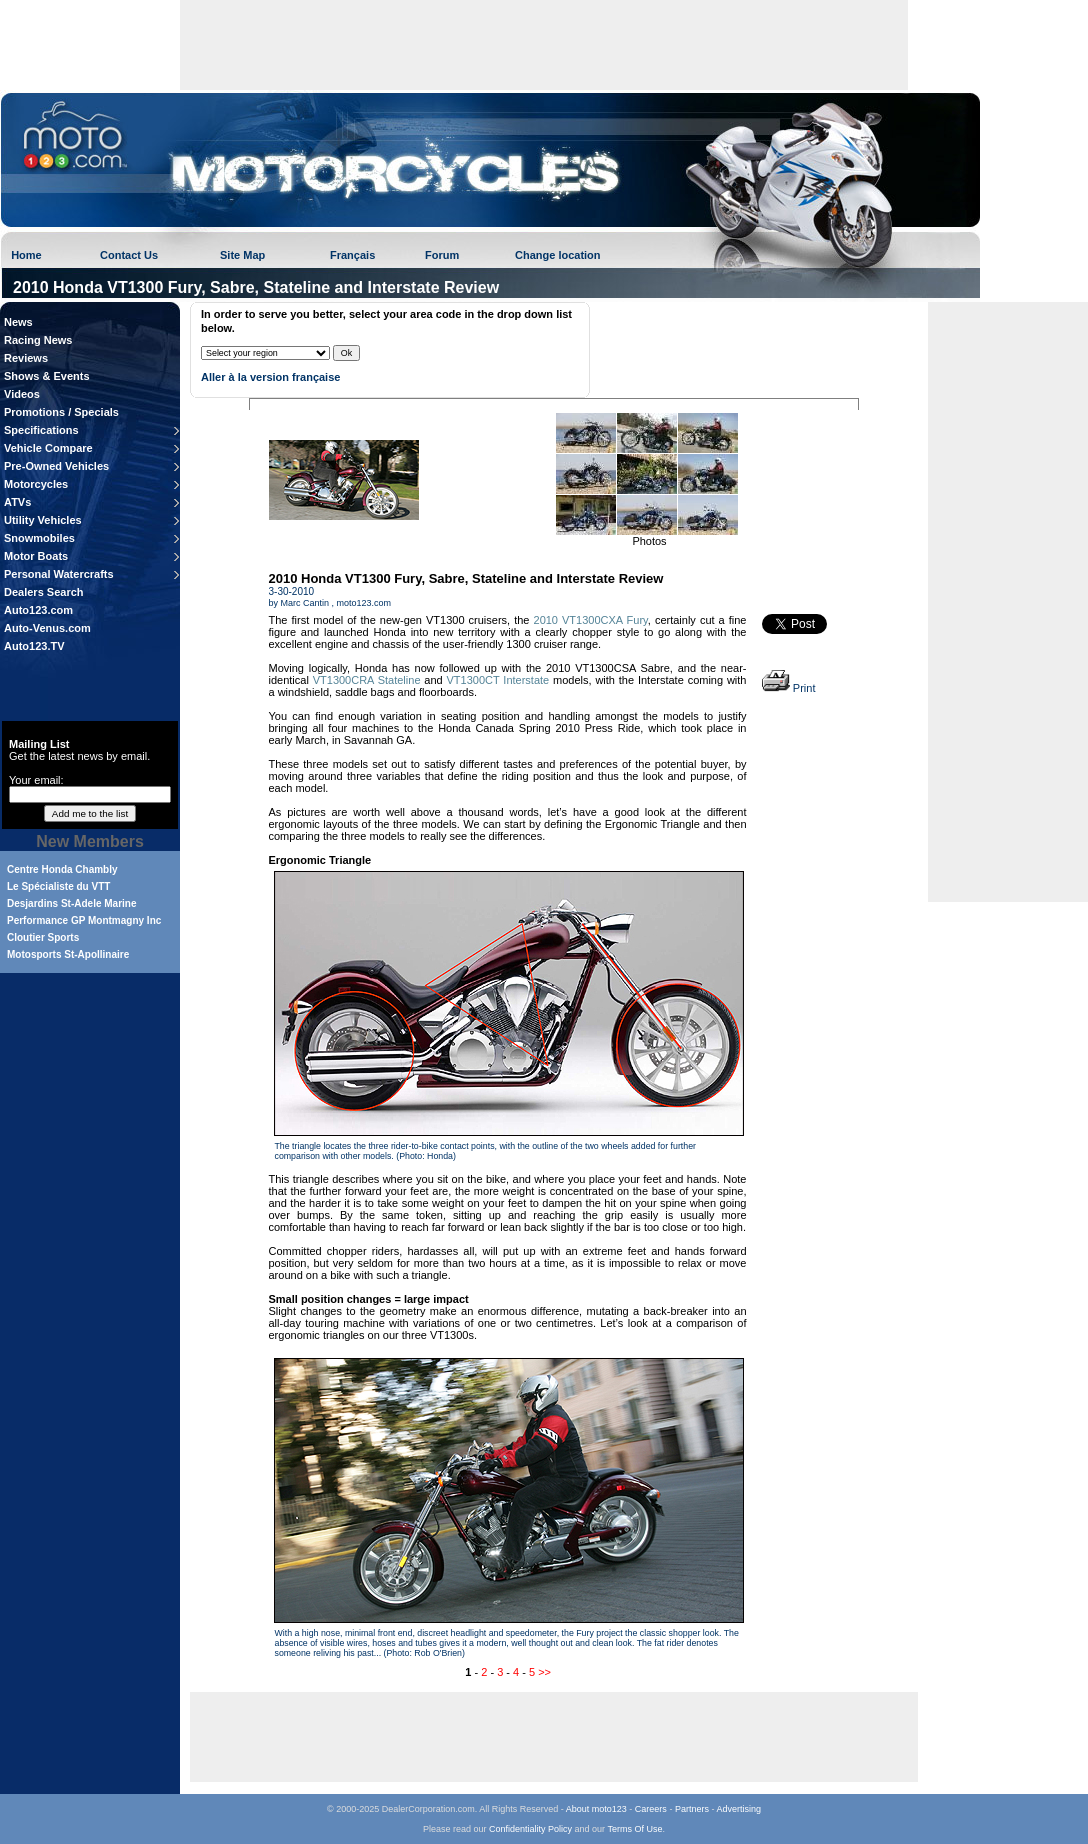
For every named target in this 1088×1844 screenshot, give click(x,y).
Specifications (41, 430)
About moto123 (596, 1809)
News (18, 322)
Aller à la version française (270, 377)
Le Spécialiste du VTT (58, 886)
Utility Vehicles (43, 520)
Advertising (738, 1809)
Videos (22, 394)
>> (544, 1672)
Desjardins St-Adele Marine (71, 903)
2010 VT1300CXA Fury (591, 620)
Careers (651, 1809)
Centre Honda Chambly (62, 869)
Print (789, 688)
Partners (692, 1809)
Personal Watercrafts (59, 574)
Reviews (26, 358)
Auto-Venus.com (47, 628)
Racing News (38, 340)
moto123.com (364, 603)
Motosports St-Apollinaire (68, 954)
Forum (442, 255)
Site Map (242, 255)
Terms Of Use (634, 1829)
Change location (558, 255)
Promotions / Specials (61, 412)
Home (26, 255)
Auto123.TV (34, 646)
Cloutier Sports (43, 937)
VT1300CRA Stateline (367, 680)
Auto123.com (38, 610)
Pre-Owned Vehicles (56, 466)
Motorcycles (36, 484)
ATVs (17, 502)
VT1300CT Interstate (498, 680)
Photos (649, 541)
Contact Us (129, 255)
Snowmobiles (39, 538)
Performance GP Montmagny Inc (84, 920)
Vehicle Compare (48, 448)
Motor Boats (36, 556)
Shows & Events (47, 376)
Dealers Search (44, 592)
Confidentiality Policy (530, 1829)
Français (352, 255)
